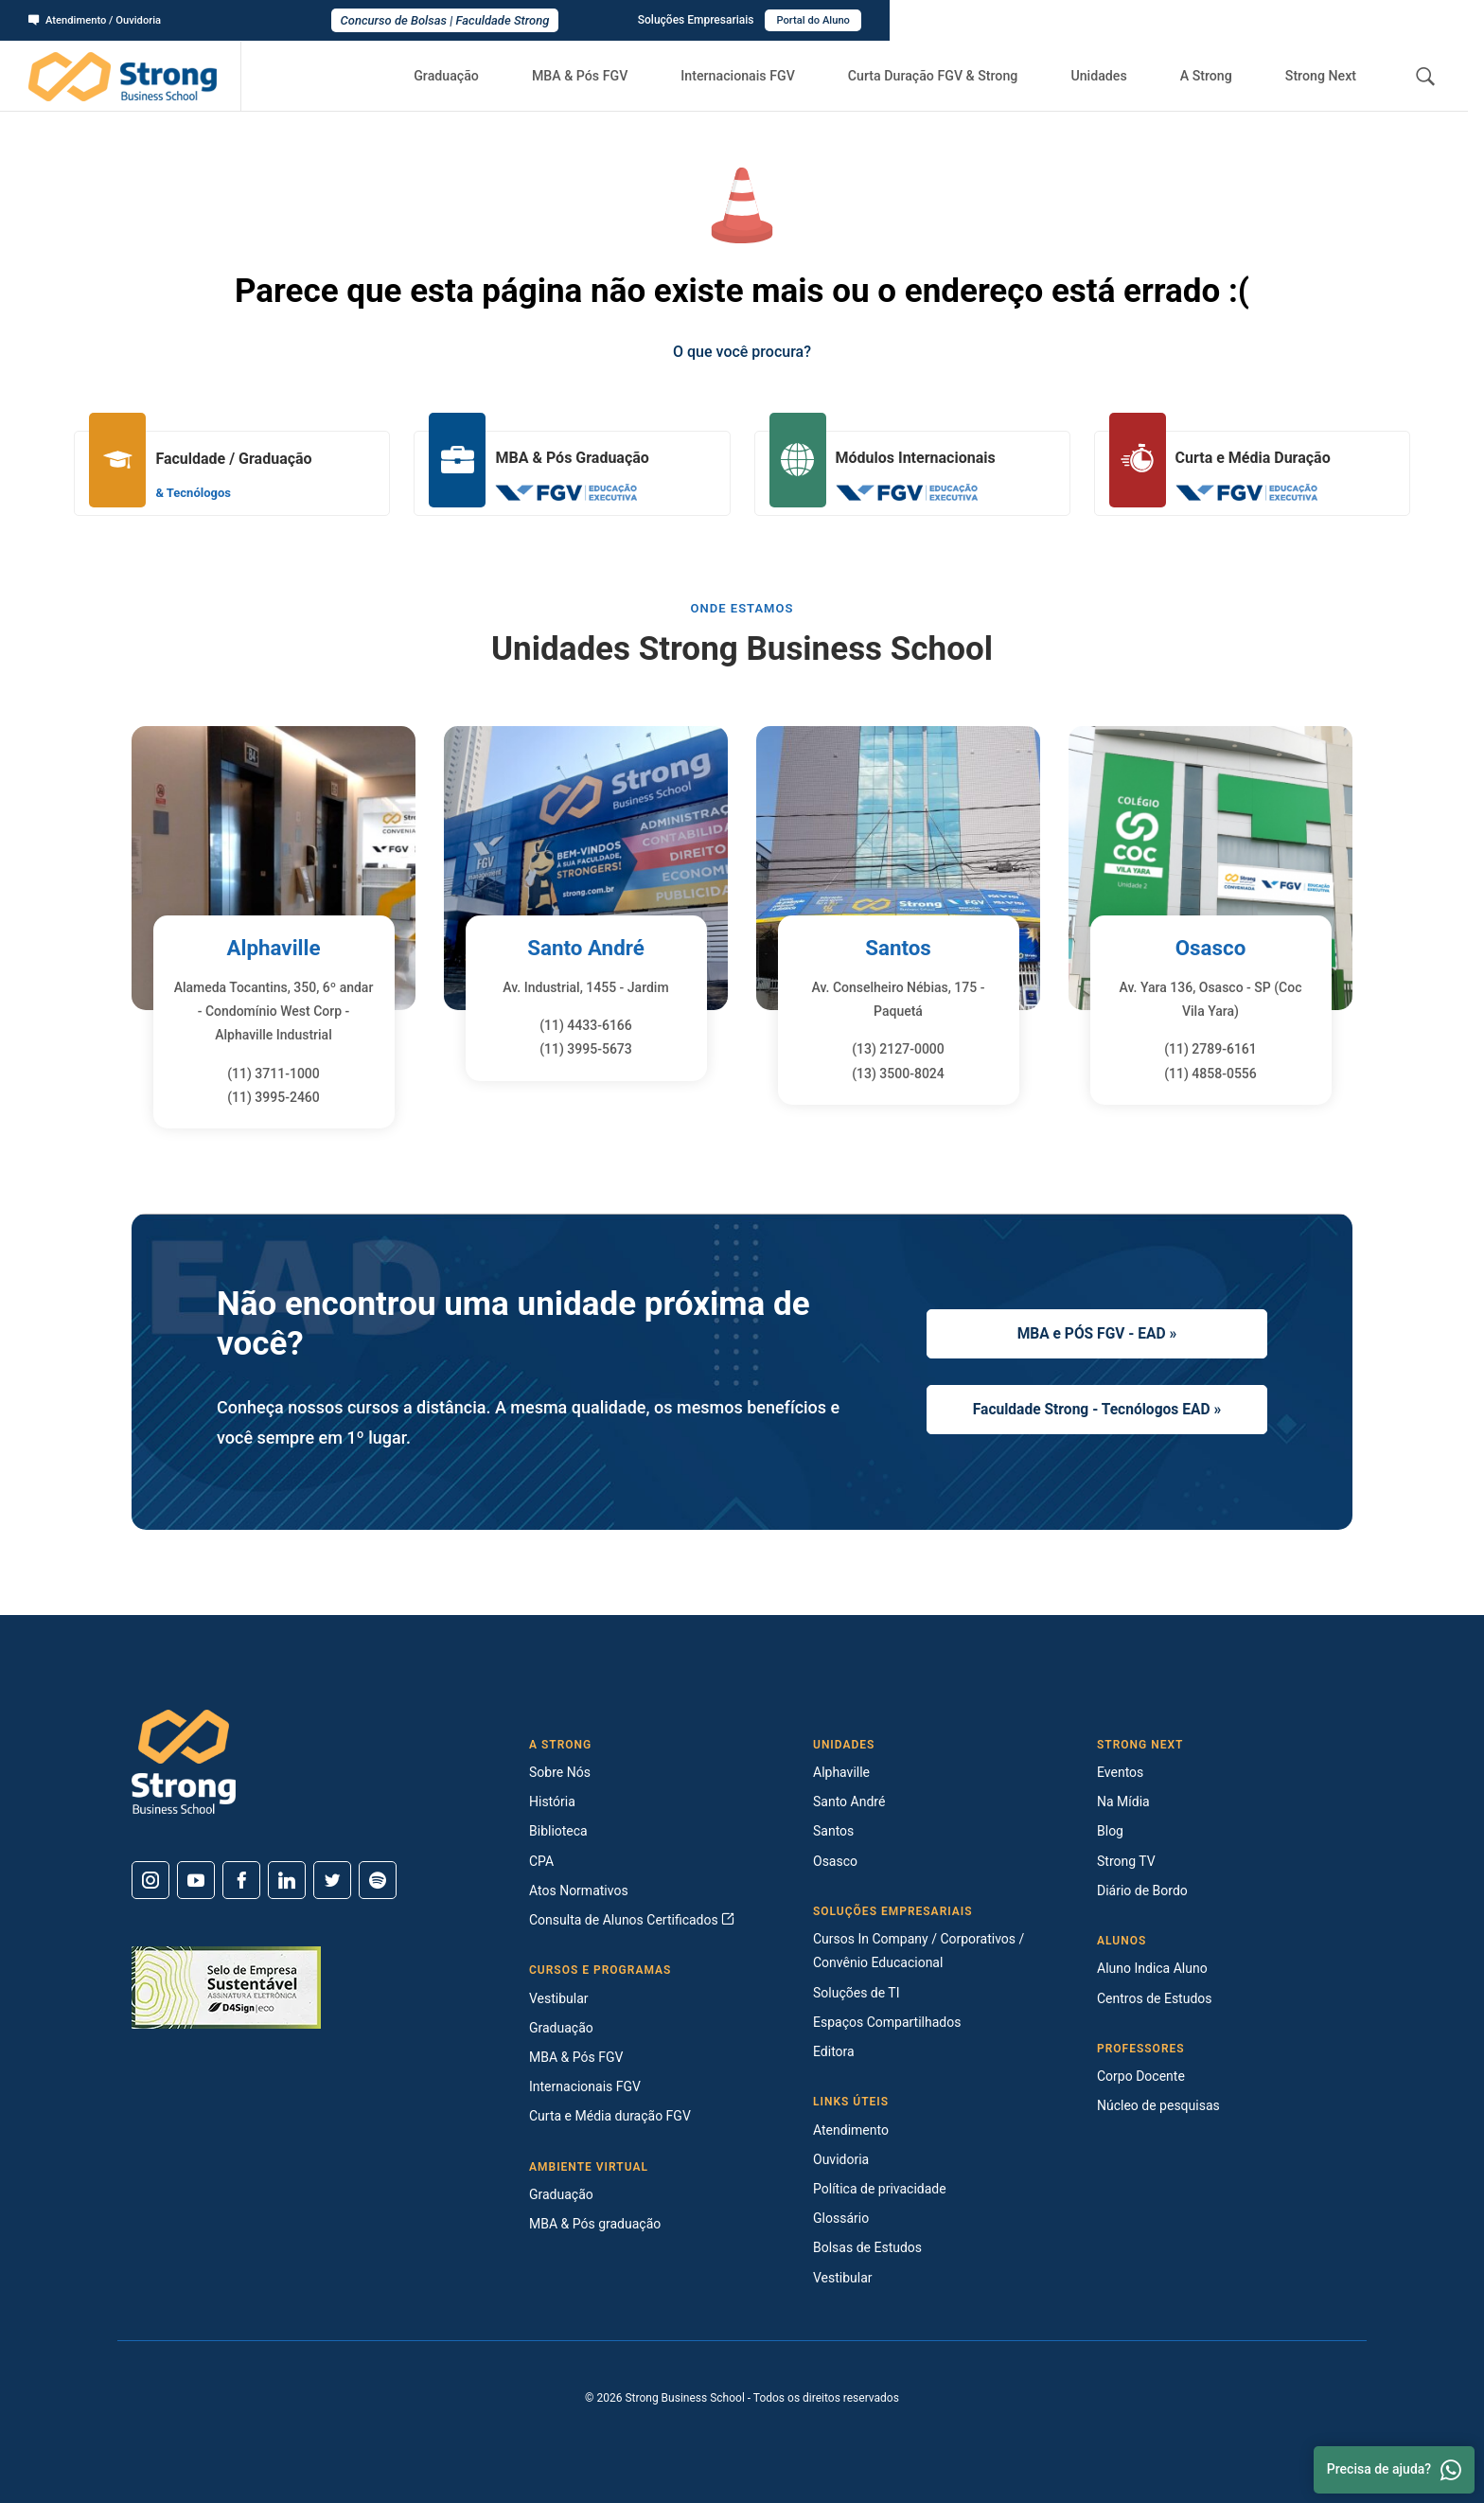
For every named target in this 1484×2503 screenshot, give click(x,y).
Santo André (586, 947)
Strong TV (1126, 1861)
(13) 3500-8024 (898, 1073)
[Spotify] (378, 1880)
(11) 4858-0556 (1210, 1073)
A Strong (1217, 75)
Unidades (1119, 75)
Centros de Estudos (1154, 1998)
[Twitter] (332, 1880)
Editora (834, 2051)
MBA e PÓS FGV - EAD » (1096, 1331)
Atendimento (851, 2130)
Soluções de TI (856, 1992)
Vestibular (559, 1998)
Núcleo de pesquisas (1158, 2105)
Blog (1110, 1830)
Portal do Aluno (1405, 20)
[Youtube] (196, 1880)
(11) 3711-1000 (273, 1073)
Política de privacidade (879, 2188)
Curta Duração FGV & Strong (958, 75)
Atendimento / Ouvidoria (99, 20)
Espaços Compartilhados (887, 2022)
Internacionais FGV (765, 75)
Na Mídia (1123, 1801)
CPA (541, 1861)
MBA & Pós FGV (612, 75)
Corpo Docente (1141, 2076)
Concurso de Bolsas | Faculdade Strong (742, 20)
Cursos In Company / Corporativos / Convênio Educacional (918, 1950)
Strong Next (1325, 75)
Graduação (486, 75)
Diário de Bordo (1142, 1890)
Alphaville (273, 947)
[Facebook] (241, 1880)
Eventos (1120, 1772)
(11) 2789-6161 (1210, 1048)
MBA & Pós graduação (595, 2223)
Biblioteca (558, 1830)
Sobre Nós (560, 1772)
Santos (898, 947)
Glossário (841, 2218)
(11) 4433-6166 (585, 1025)
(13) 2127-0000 (898, 1048)
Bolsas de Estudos (867, 2247)
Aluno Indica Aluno (1152, 1968)
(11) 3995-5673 (585, 1048)
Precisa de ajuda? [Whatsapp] (1394, 2469)
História (552, 1801)
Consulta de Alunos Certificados (631, 1919)
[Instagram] (150, 1880)
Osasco (1210, 947)
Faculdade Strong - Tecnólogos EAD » (1097, 1411)
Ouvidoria (841, 2159)
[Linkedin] (287, 1880)
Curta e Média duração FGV (610, 2115)
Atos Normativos (578, 1890)
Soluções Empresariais (1285, 20)
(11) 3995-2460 (273, 1097)
